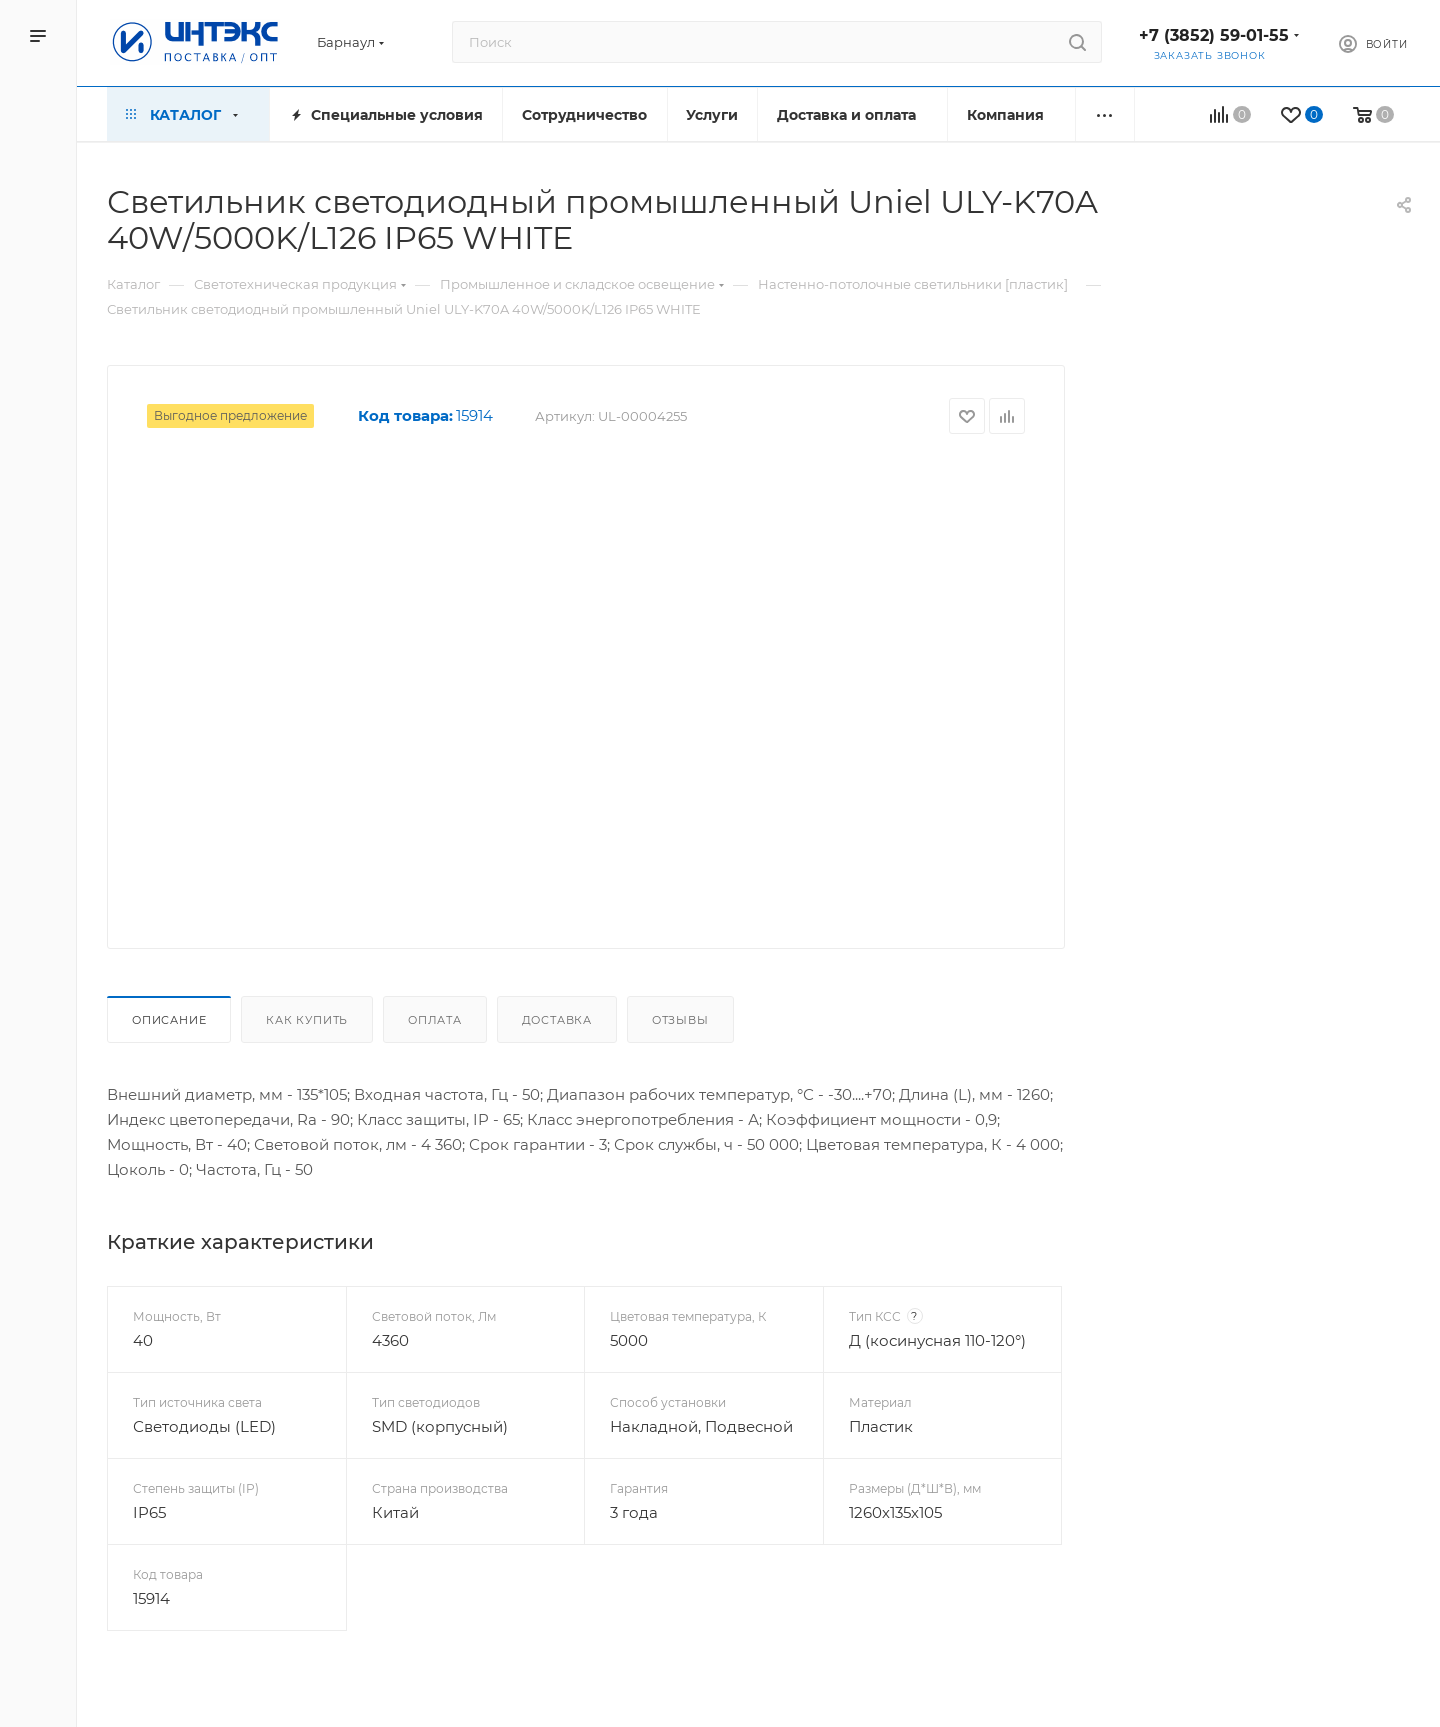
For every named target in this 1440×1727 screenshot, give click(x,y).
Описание (169, 1020)
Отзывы (680, 1020)
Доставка (557, 1020)
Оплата (435, 1020)
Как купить (307, 1020)
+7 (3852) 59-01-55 (1214, 35)
